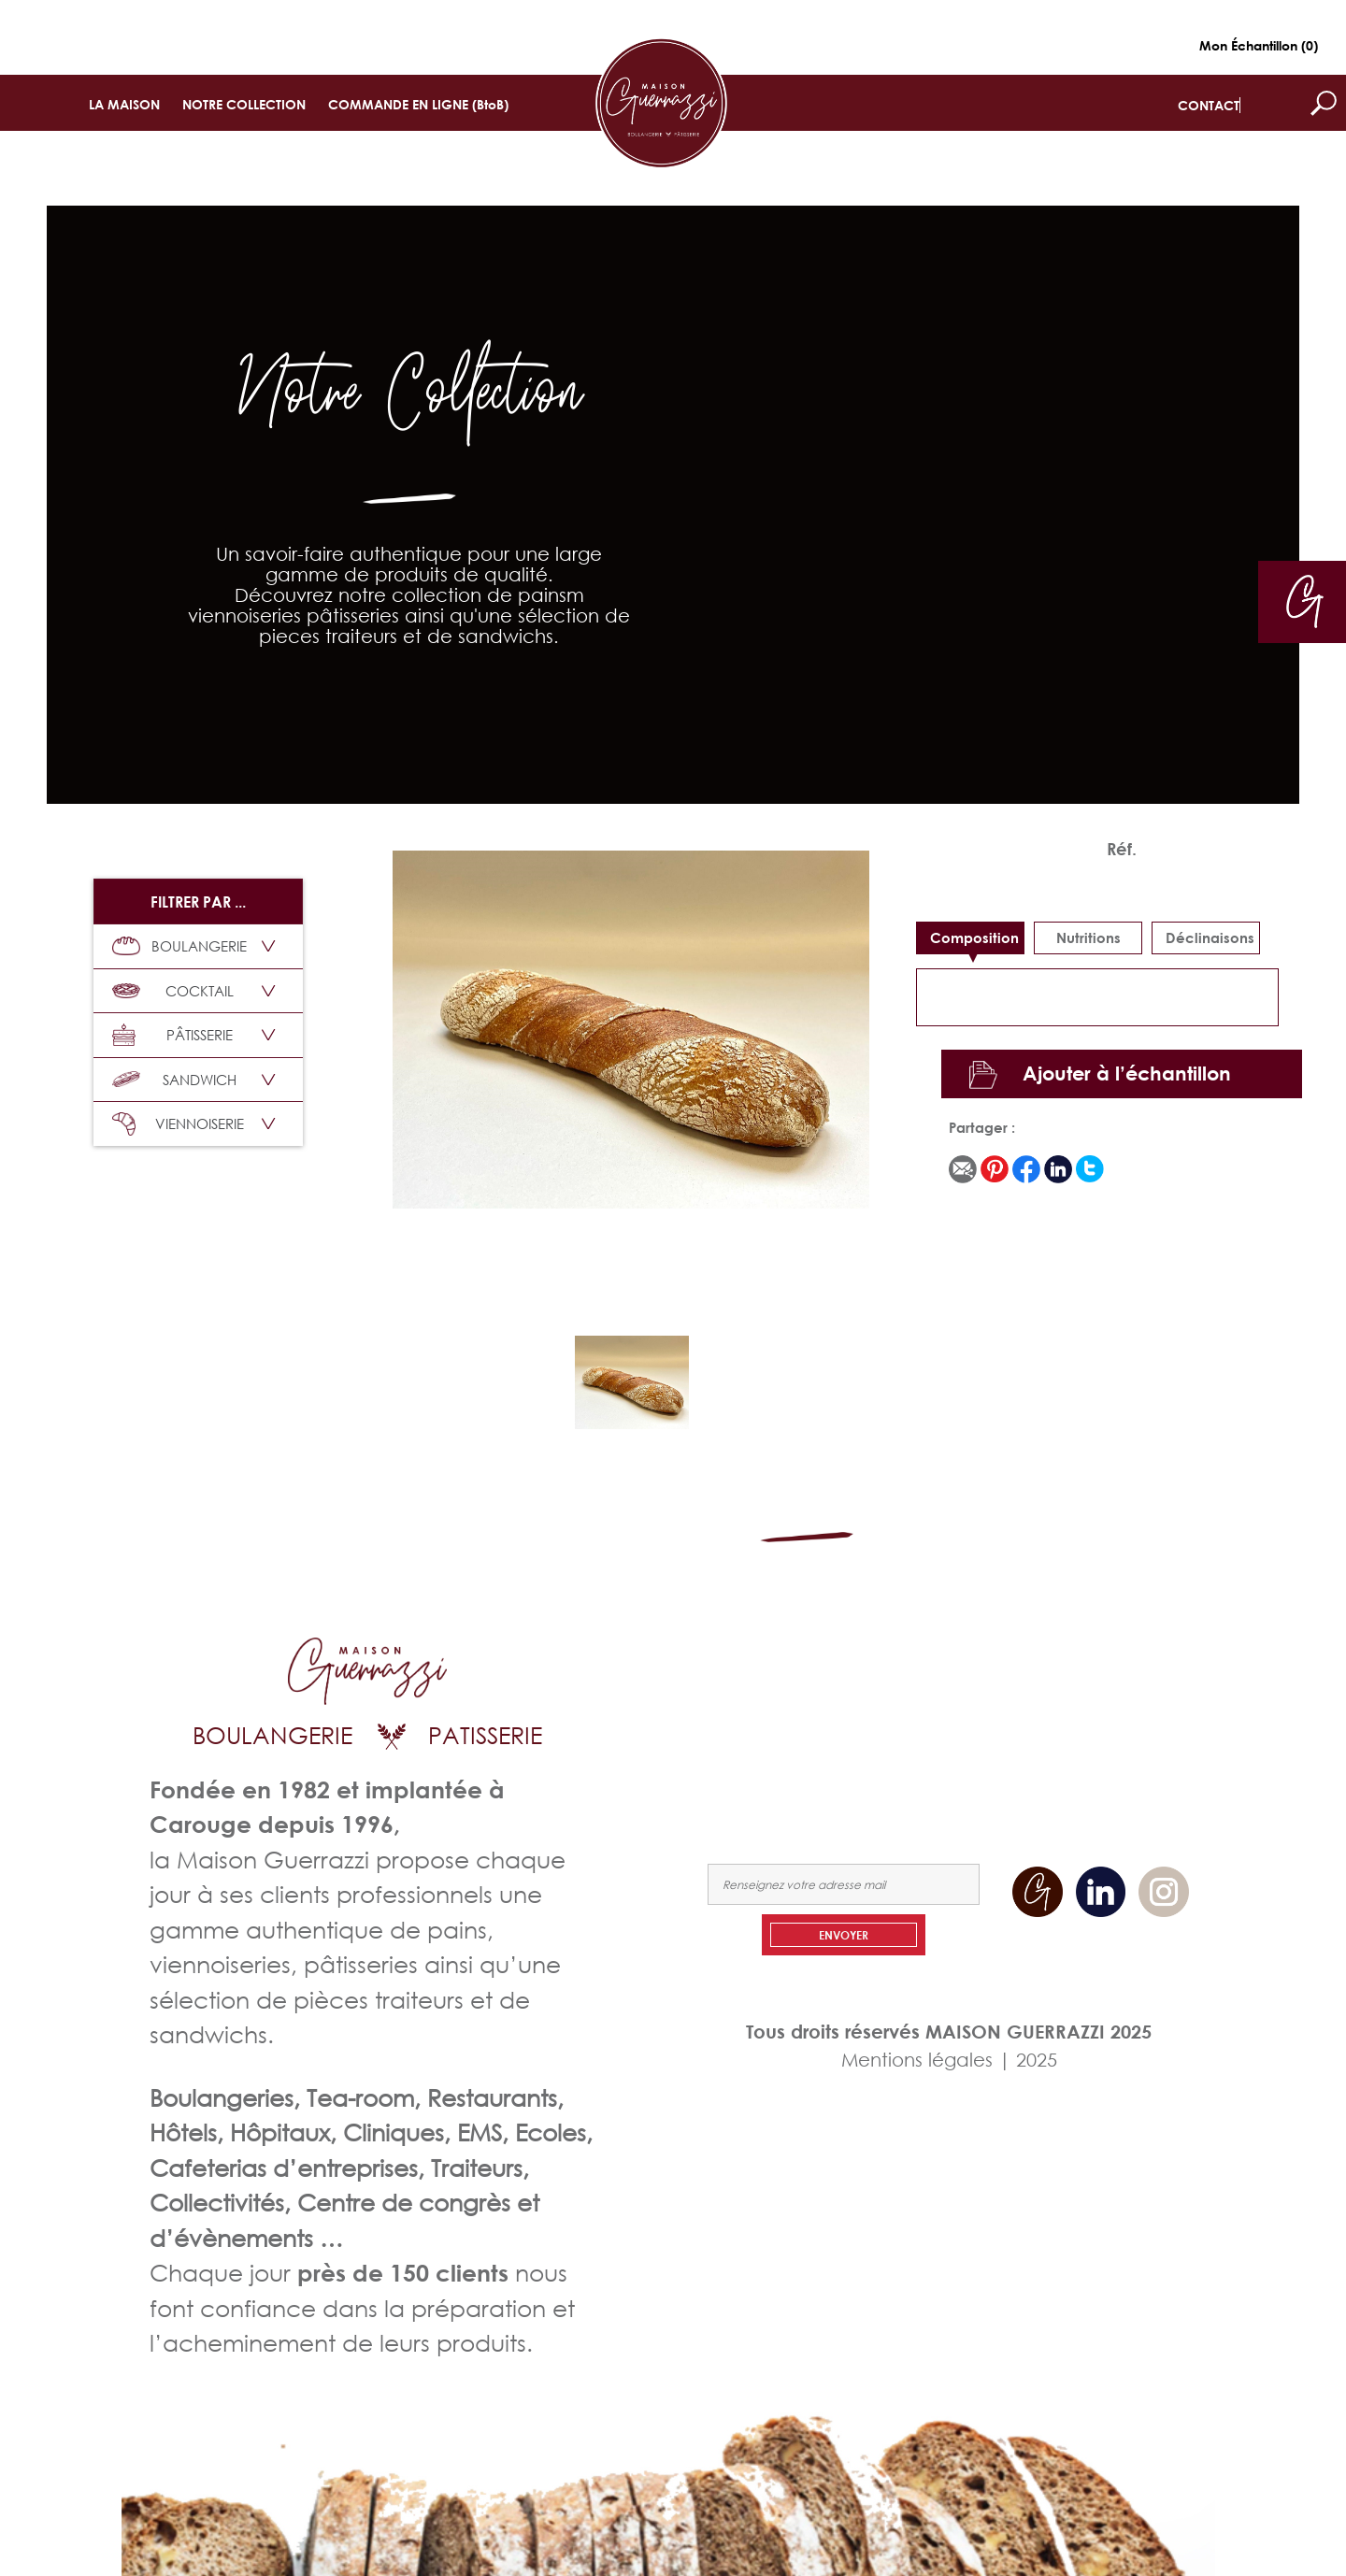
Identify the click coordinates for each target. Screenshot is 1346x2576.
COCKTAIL (173, 991)
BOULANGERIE (179, 946)
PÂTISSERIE (172, 1035)
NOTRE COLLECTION (244, 104)
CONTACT (1208, 105)
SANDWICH (174, 1080)
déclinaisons (1210, 937)
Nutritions (1088, 937)
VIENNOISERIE (178, 1124)
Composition (974, 937)
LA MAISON (124, 104)
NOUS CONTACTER (1134, 1718)
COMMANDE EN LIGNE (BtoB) (418, 104)
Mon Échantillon (1258, 45)
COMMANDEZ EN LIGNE (989, 1718)
